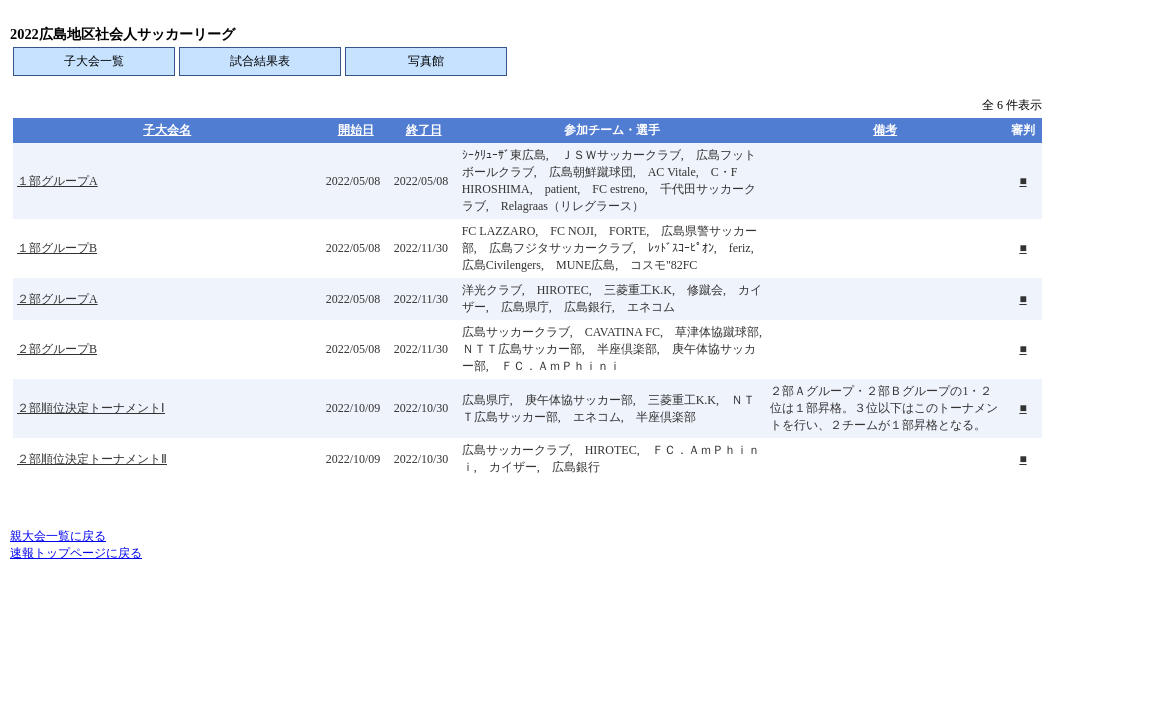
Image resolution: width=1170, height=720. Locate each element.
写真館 (426, 61)
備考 (885, 130)
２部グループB (57, 349)
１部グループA (57, 181)
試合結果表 (260, 61)
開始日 (356, 130)
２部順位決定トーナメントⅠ (91, 408)
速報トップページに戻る (76, 553)
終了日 (424, 130)
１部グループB (57, 248)
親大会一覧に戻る (58, 536)
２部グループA (57, 299)
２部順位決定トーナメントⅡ (92, 459)
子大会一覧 (94, 61)
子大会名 (167, 130)
